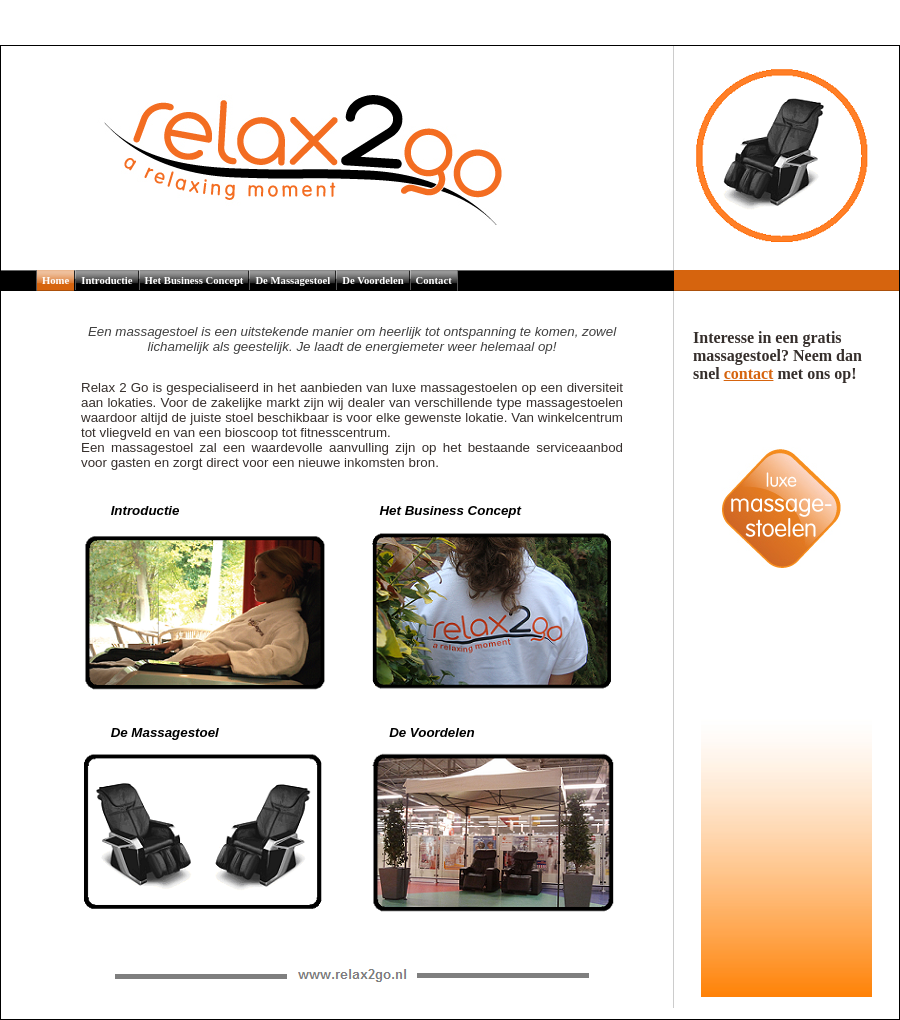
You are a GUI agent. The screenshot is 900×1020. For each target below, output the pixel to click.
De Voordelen (372, 280)
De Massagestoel (292, 280)
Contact (434, 280)
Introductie (106, 280)
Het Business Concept (194, 280)
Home (55, 280)
